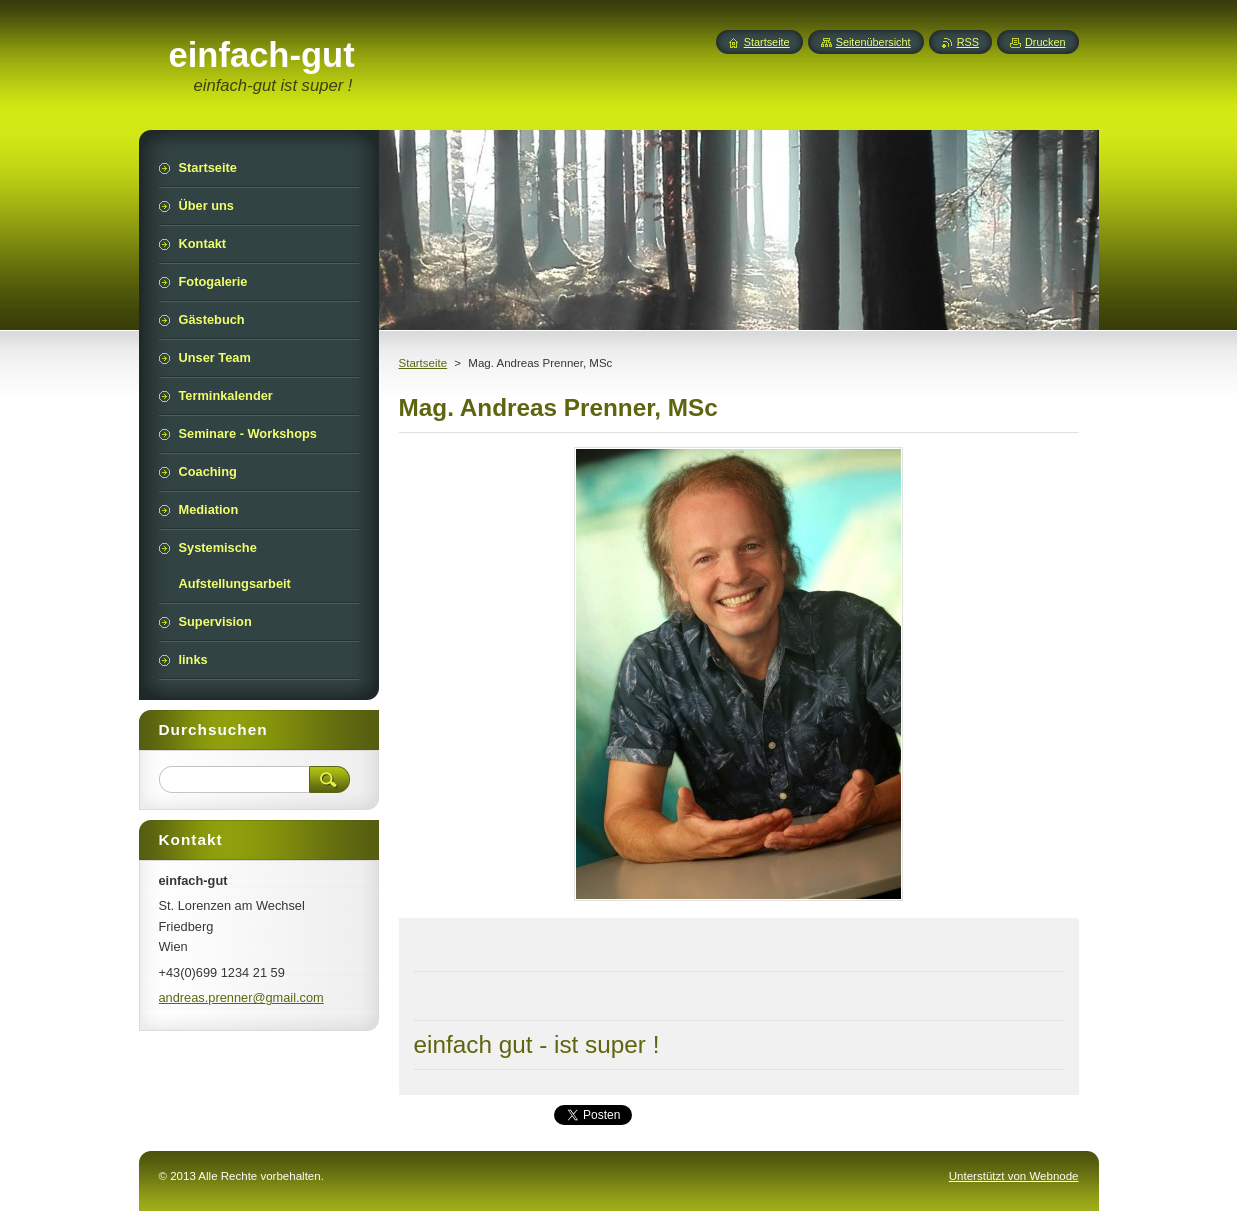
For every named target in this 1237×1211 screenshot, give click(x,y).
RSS (968, 42)
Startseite (423, 363)
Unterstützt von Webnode (1014, 1176)
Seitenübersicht (873, 42)
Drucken (1045, 42)
